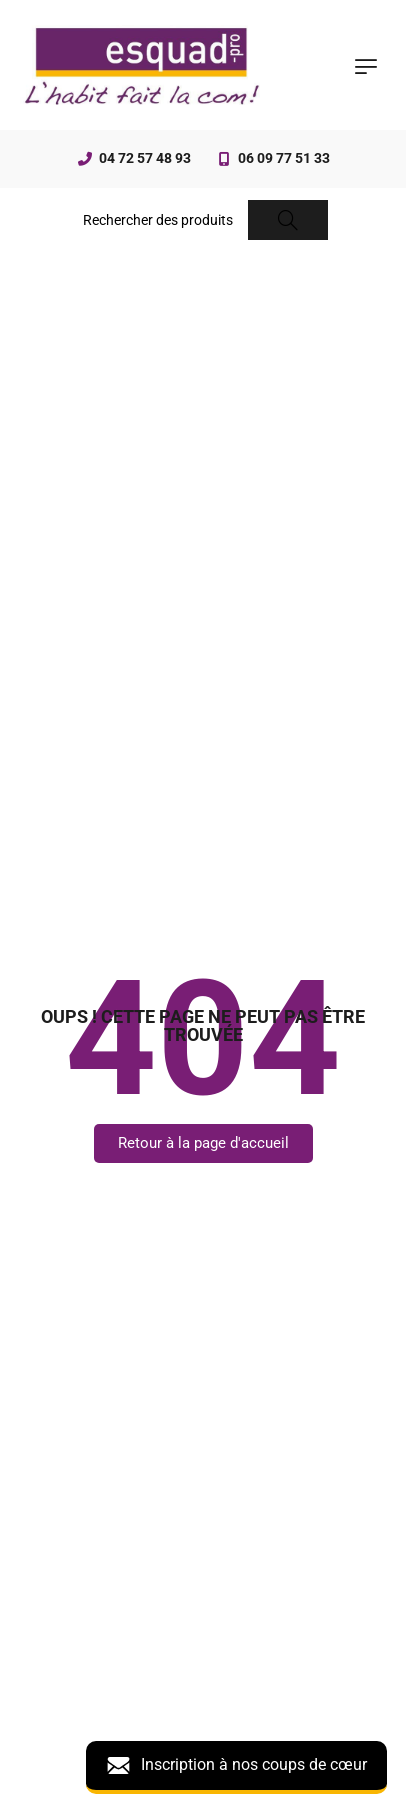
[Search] (288, 220)
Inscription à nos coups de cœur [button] (236, 1765)
